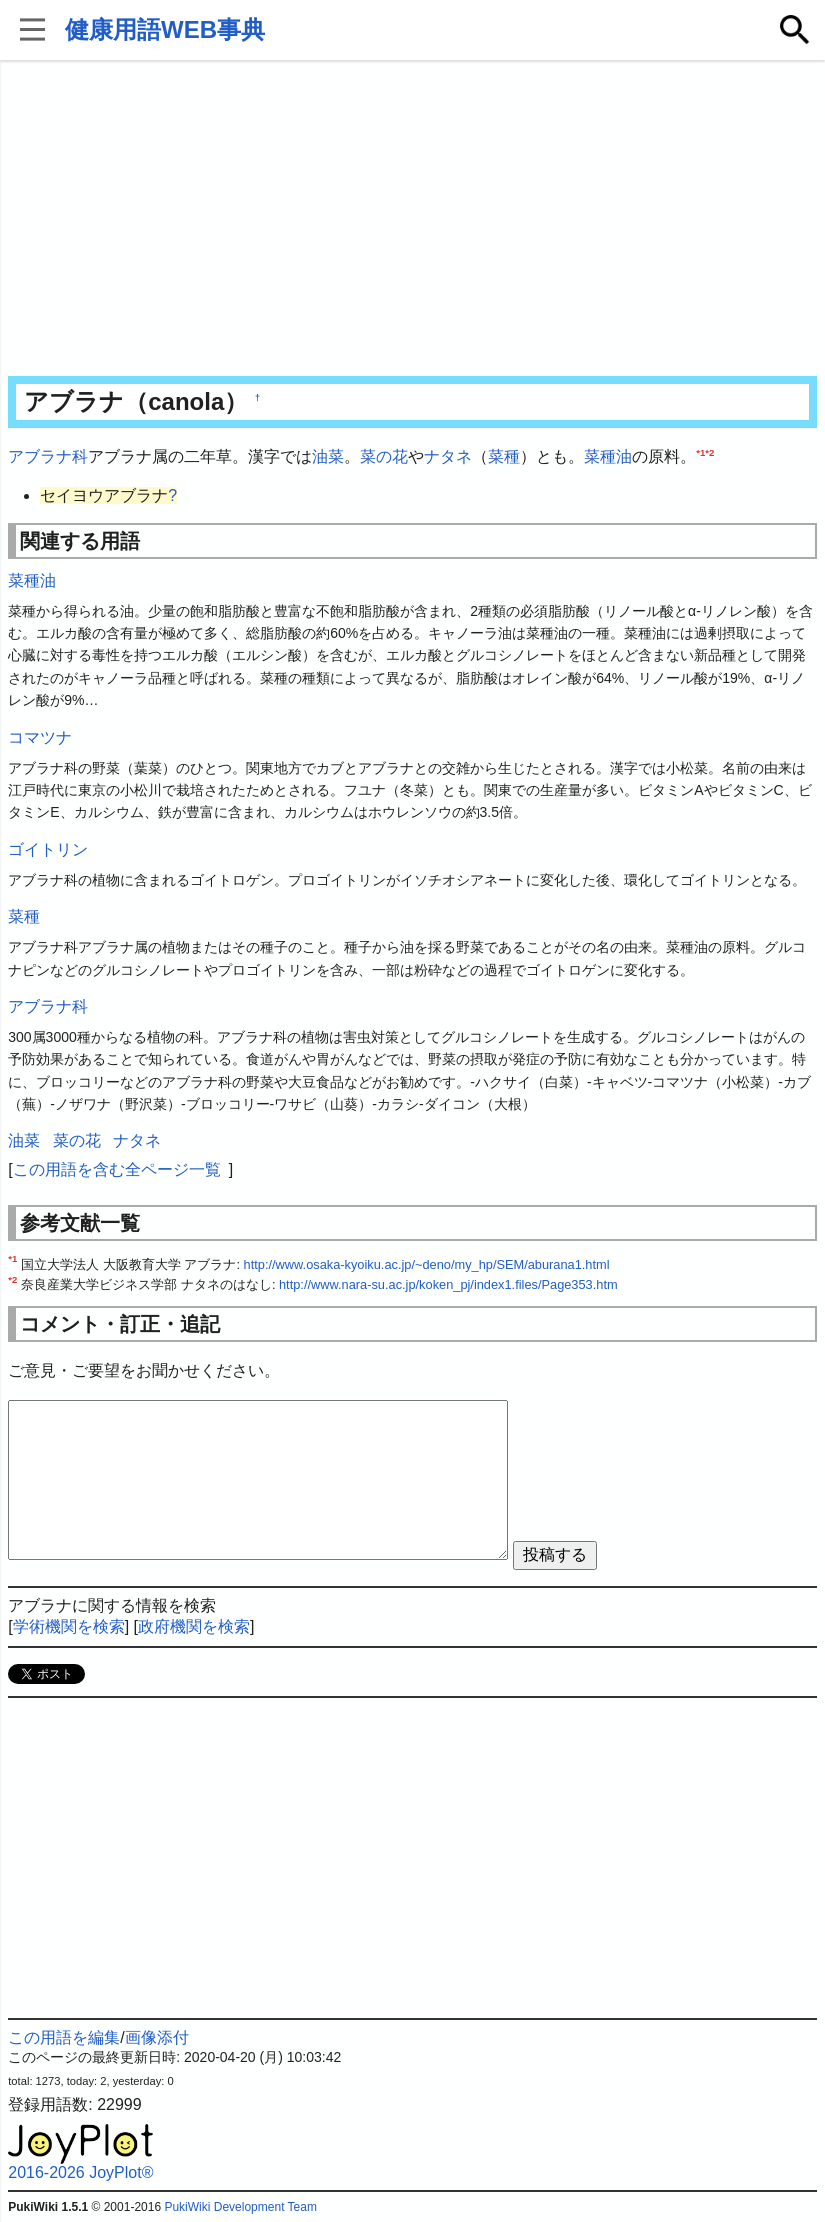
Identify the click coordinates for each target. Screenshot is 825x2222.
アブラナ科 (48, 456)
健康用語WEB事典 (165, 29)
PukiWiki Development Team (240, 2207)
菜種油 (608, 456)
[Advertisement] (412, 220)
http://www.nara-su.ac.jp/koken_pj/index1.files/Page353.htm (448, 1284)
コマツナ (40, 737)
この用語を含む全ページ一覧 (117, 1169)
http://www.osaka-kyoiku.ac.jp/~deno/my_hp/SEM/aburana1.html (427, 1264)
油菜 (328, 456)
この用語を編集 (64, 2037)
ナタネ (448, 456)
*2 (709, 452)
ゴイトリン (48, 849)
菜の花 (384, 456)
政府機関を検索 (194, 1626)
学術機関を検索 (69, 1626)
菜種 (504, 456)
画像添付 (157, 2037)
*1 (700, 452)
